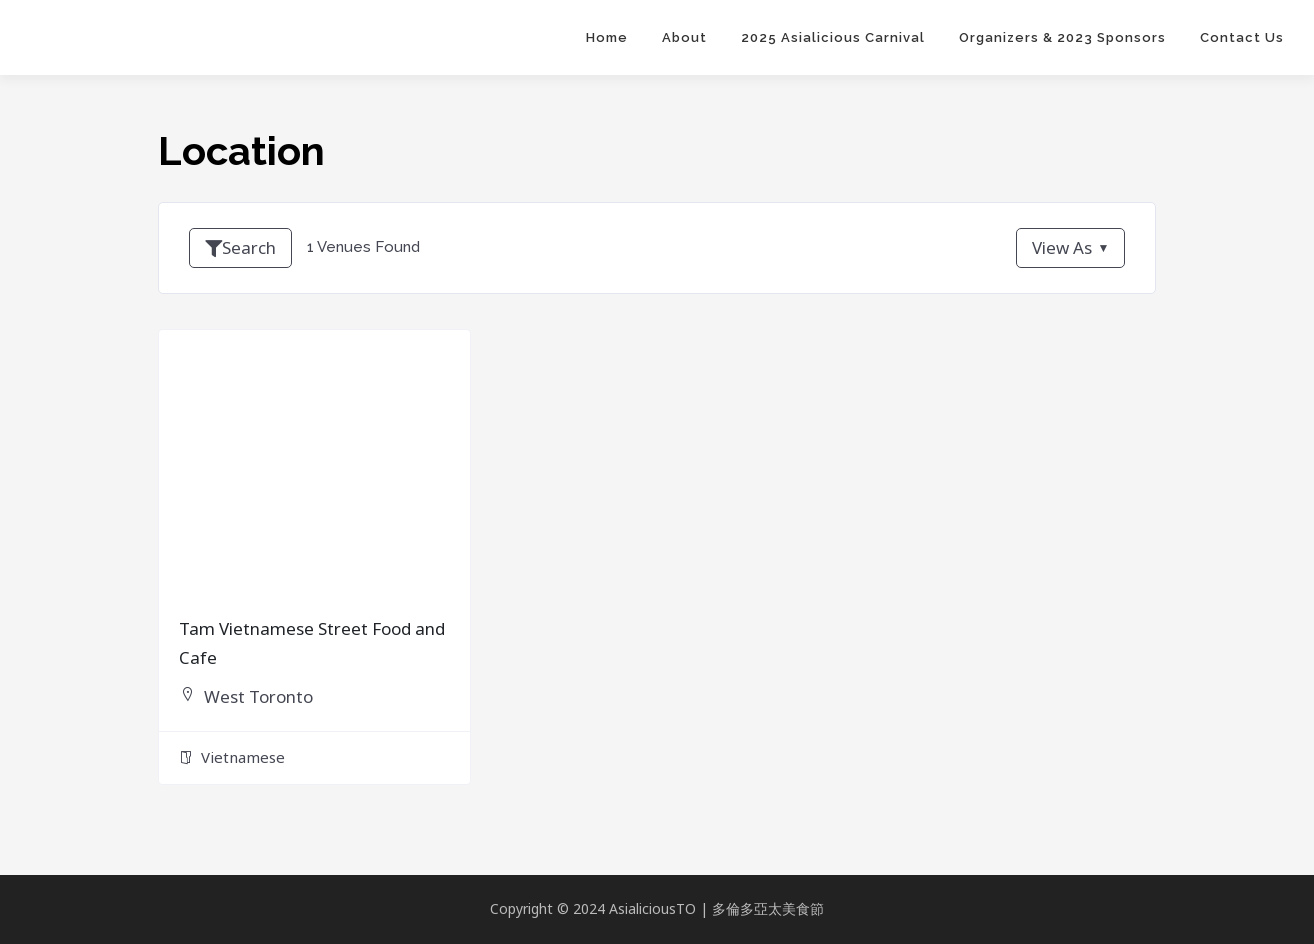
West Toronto (264, 701)
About (684, 37)
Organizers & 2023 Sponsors (1062, 37)
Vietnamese (232, 763)
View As (1059, 248)
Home (607, 37)
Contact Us (1242, 37)
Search (243, 248)
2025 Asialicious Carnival (833, 37)
